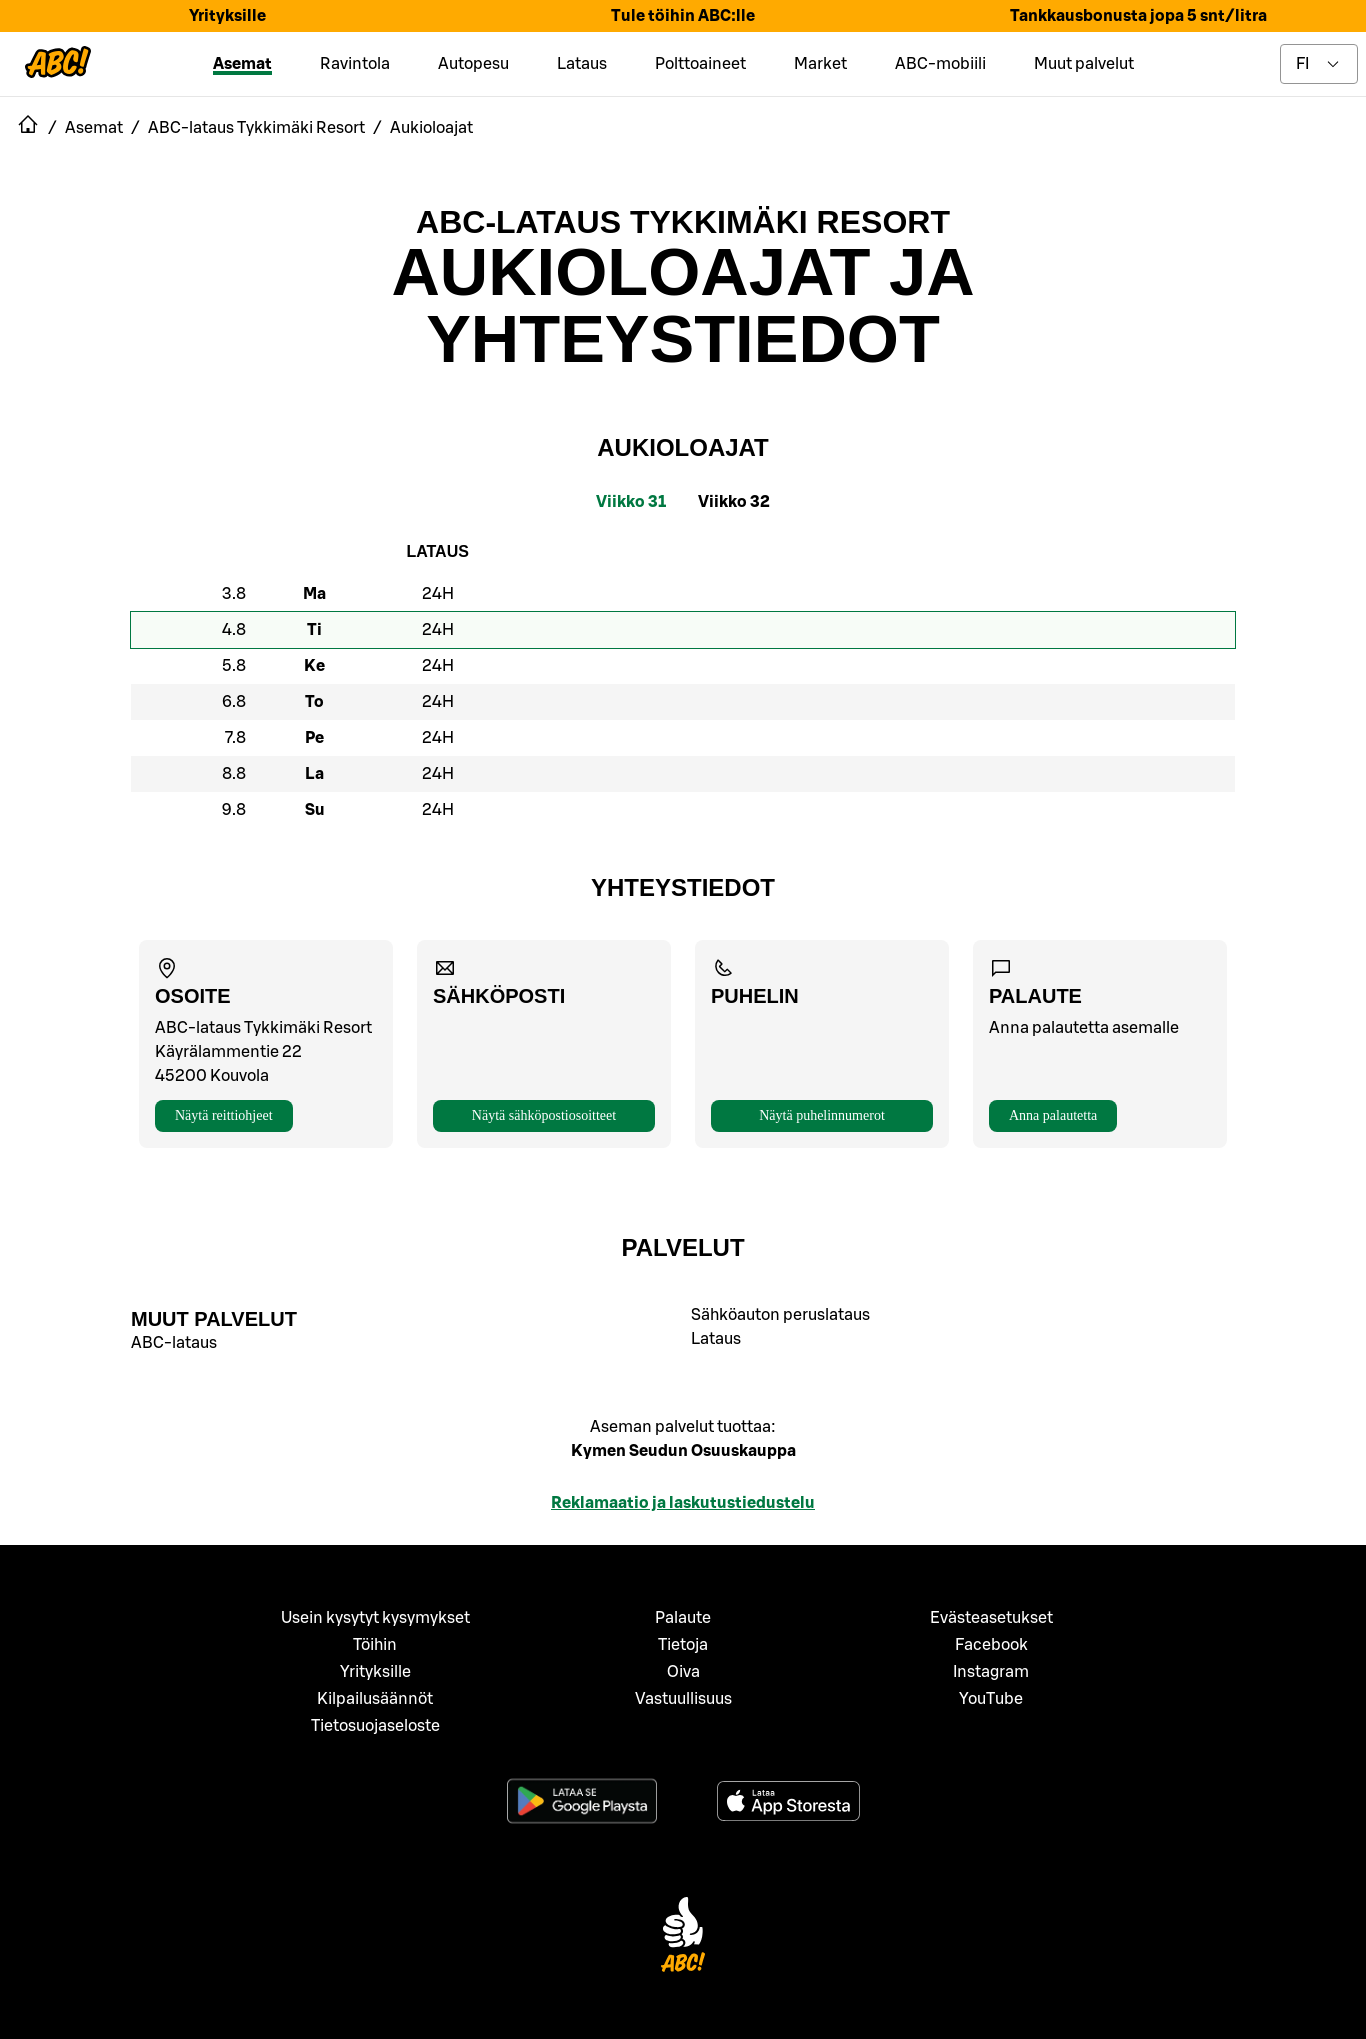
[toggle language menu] (1319, 64)
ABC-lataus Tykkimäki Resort (683, 222)
